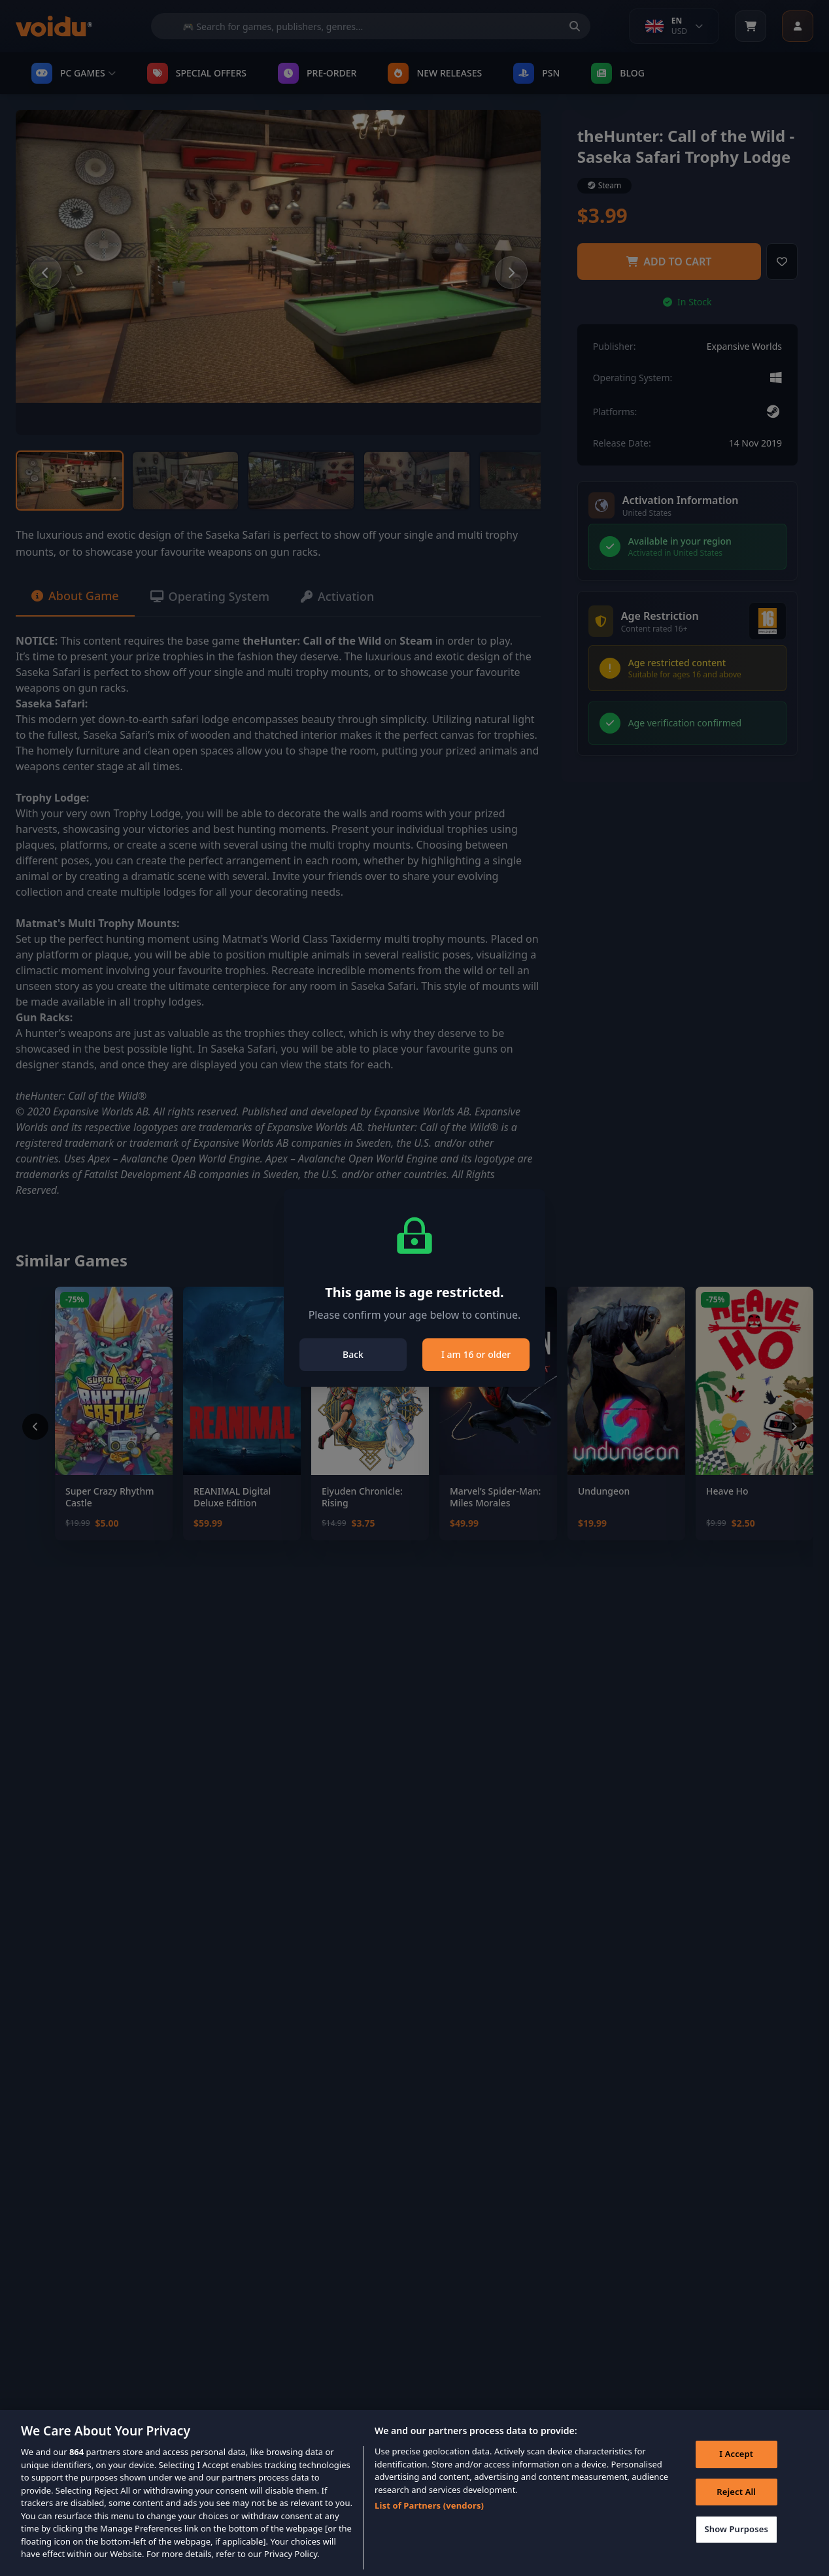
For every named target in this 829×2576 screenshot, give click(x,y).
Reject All (736, 2500)
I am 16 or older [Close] (476, 1354)
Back (353, 1354)
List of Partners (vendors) (429, 2514)
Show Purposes (736, 2537)
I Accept (736, 2462)
